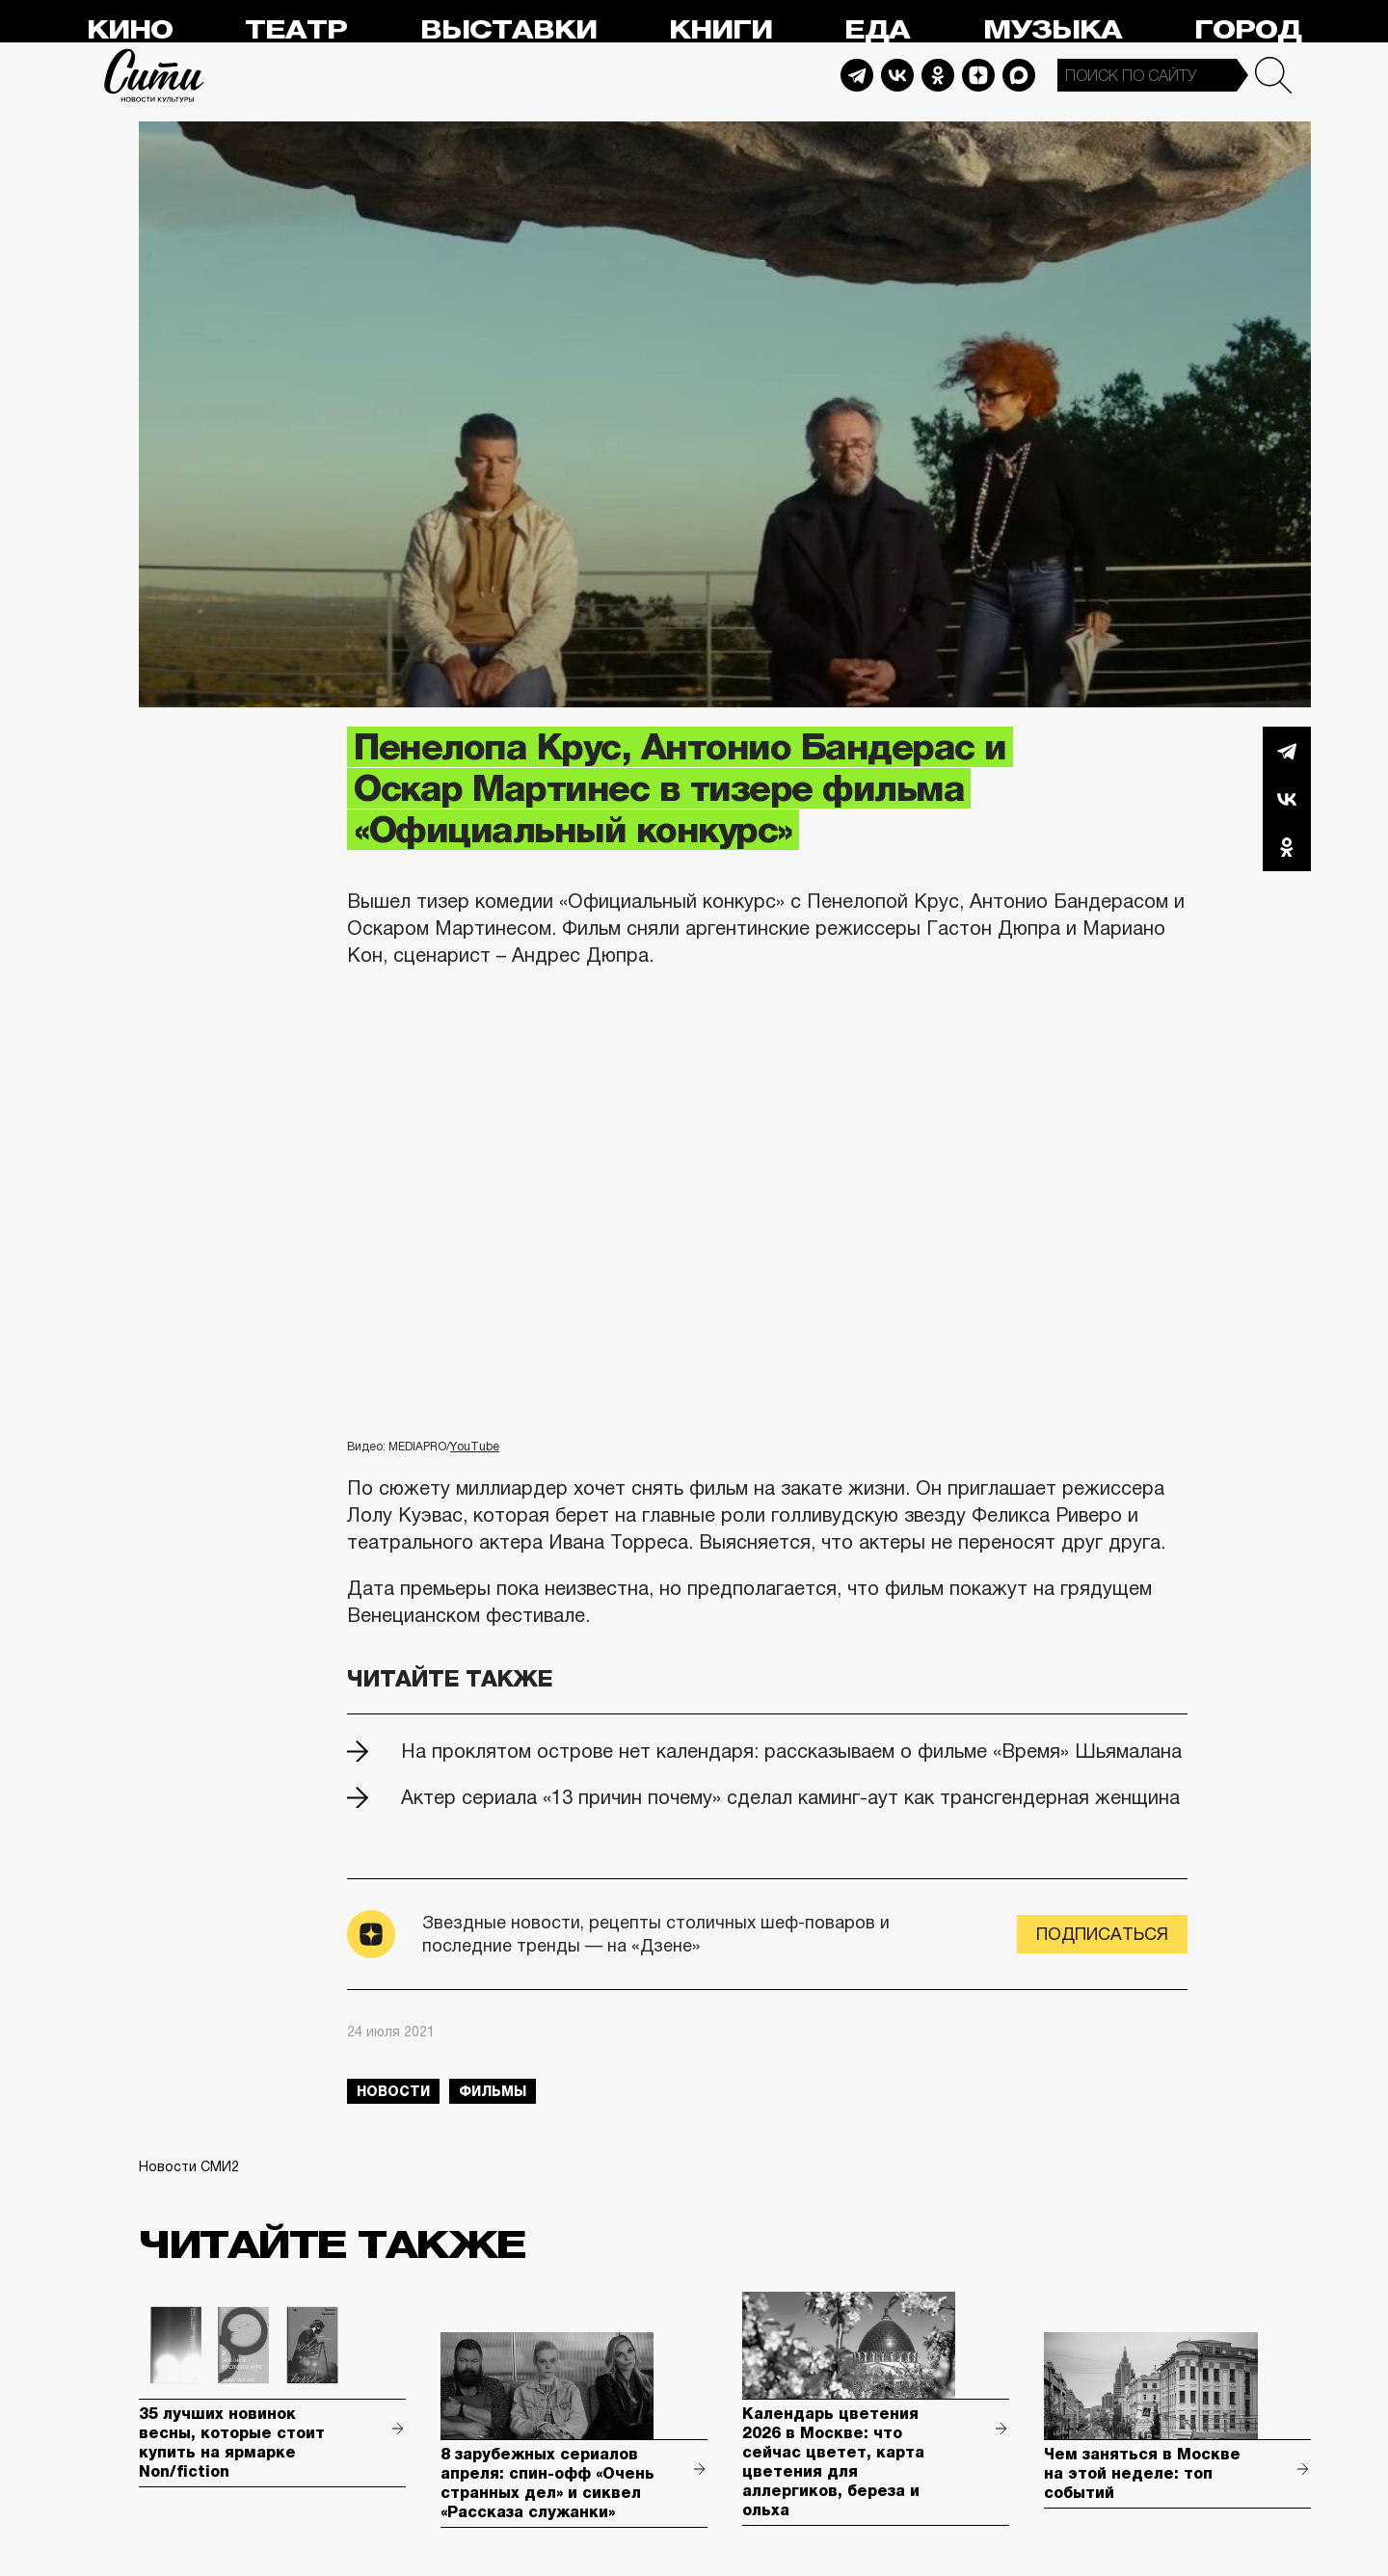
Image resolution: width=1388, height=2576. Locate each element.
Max (1018, 75)
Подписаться (1102, 1934)
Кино (130, 30)
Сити (154, 75)
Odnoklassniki (937, 75)
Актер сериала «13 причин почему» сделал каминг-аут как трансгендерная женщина (790, 1797)
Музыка (1052, 30)
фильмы (492, 2091)
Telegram (857, 75)
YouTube (474, 1446)
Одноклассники (1287, 847)
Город (1247, 30)
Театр (296, 30)
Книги (720, 30)
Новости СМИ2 (189, 2166)
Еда (877, 30)
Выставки (508, 30)
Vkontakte (897, 75)
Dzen (978, 75)
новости (393, 2091)
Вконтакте (1287, 799)
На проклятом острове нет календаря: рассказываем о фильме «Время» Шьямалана (791, 1751)
